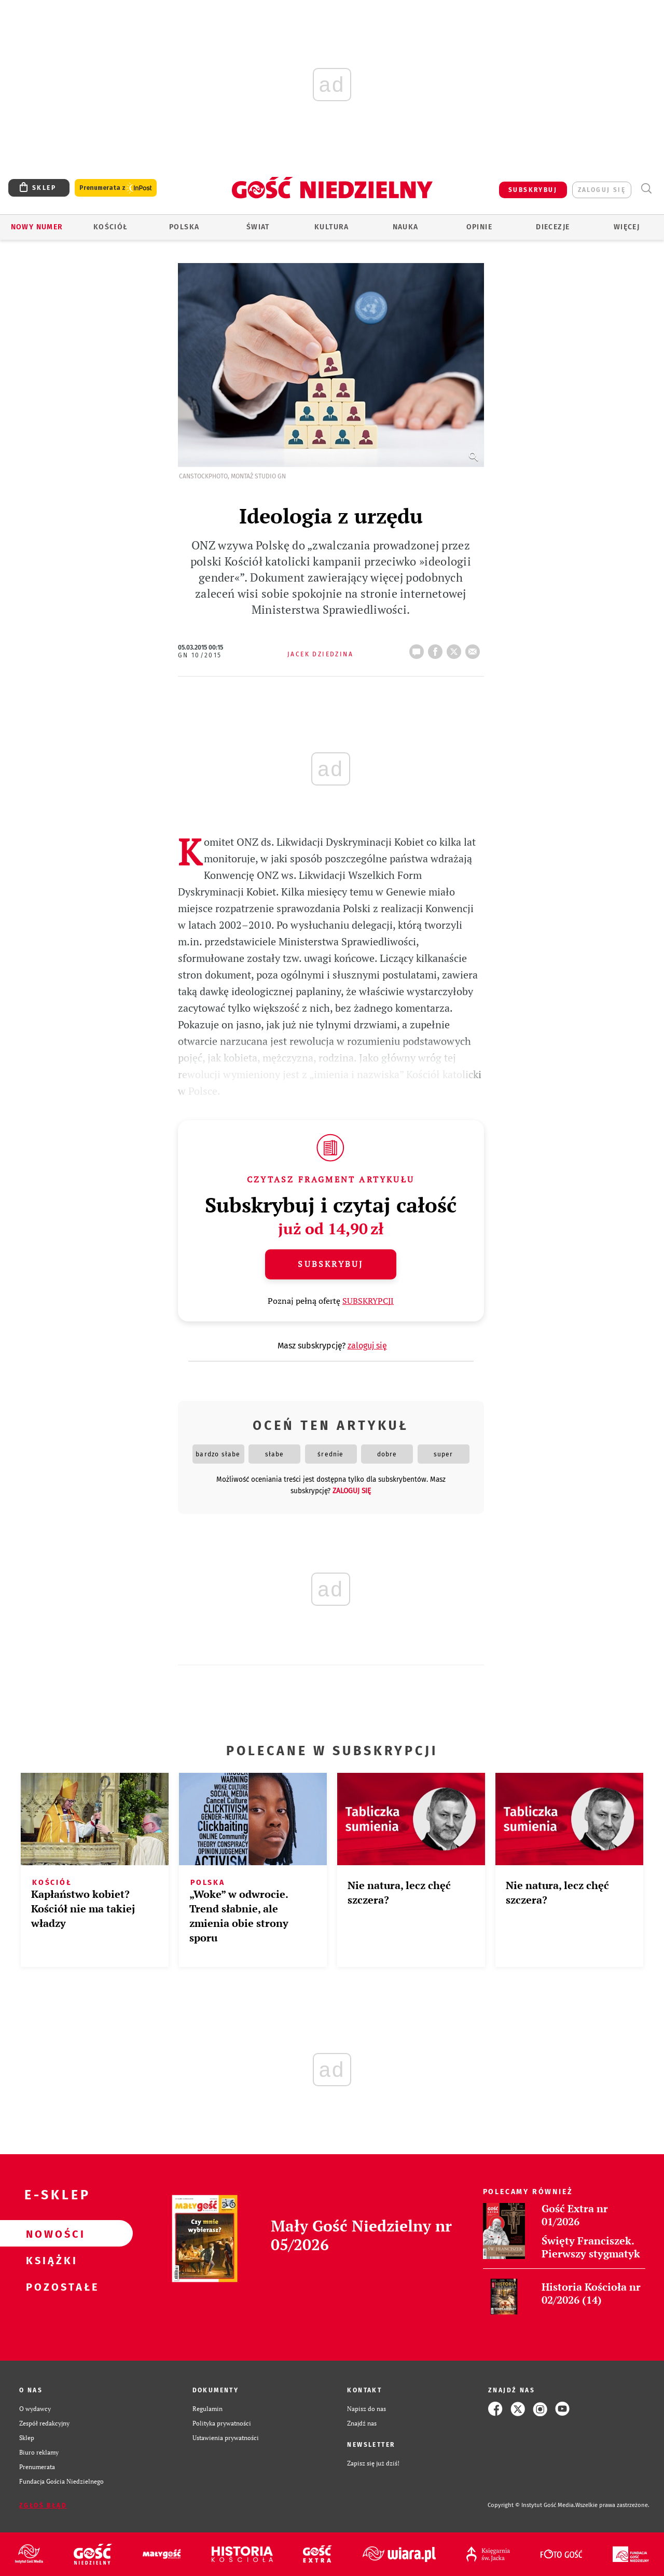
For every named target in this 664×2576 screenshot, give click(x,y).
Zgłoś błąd (43, 2505)
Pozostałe (50, 2286)
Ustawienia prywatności (225, 2438)
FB (437, 648)
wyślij (474, 648)
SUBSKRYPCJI (368, 1300)
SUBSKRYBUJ (532, 190)
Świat (258, 227)
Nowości (50, 2233)
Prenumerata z (115, 188)
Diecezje (553, 227)
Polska (184, 227)
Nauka (406, 227)
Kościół (110, 227)
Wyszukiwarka (646, 188)
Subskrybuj (330, 1264)
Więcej (627, 227)
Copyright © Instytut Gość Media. (531, 2505)
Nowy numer (37, 227)
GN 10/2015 (200, 655)
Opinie (479, 227)
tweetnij (456, 648)
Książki (50, 2260)
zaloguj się (602, 190)
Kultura (331, 227)
